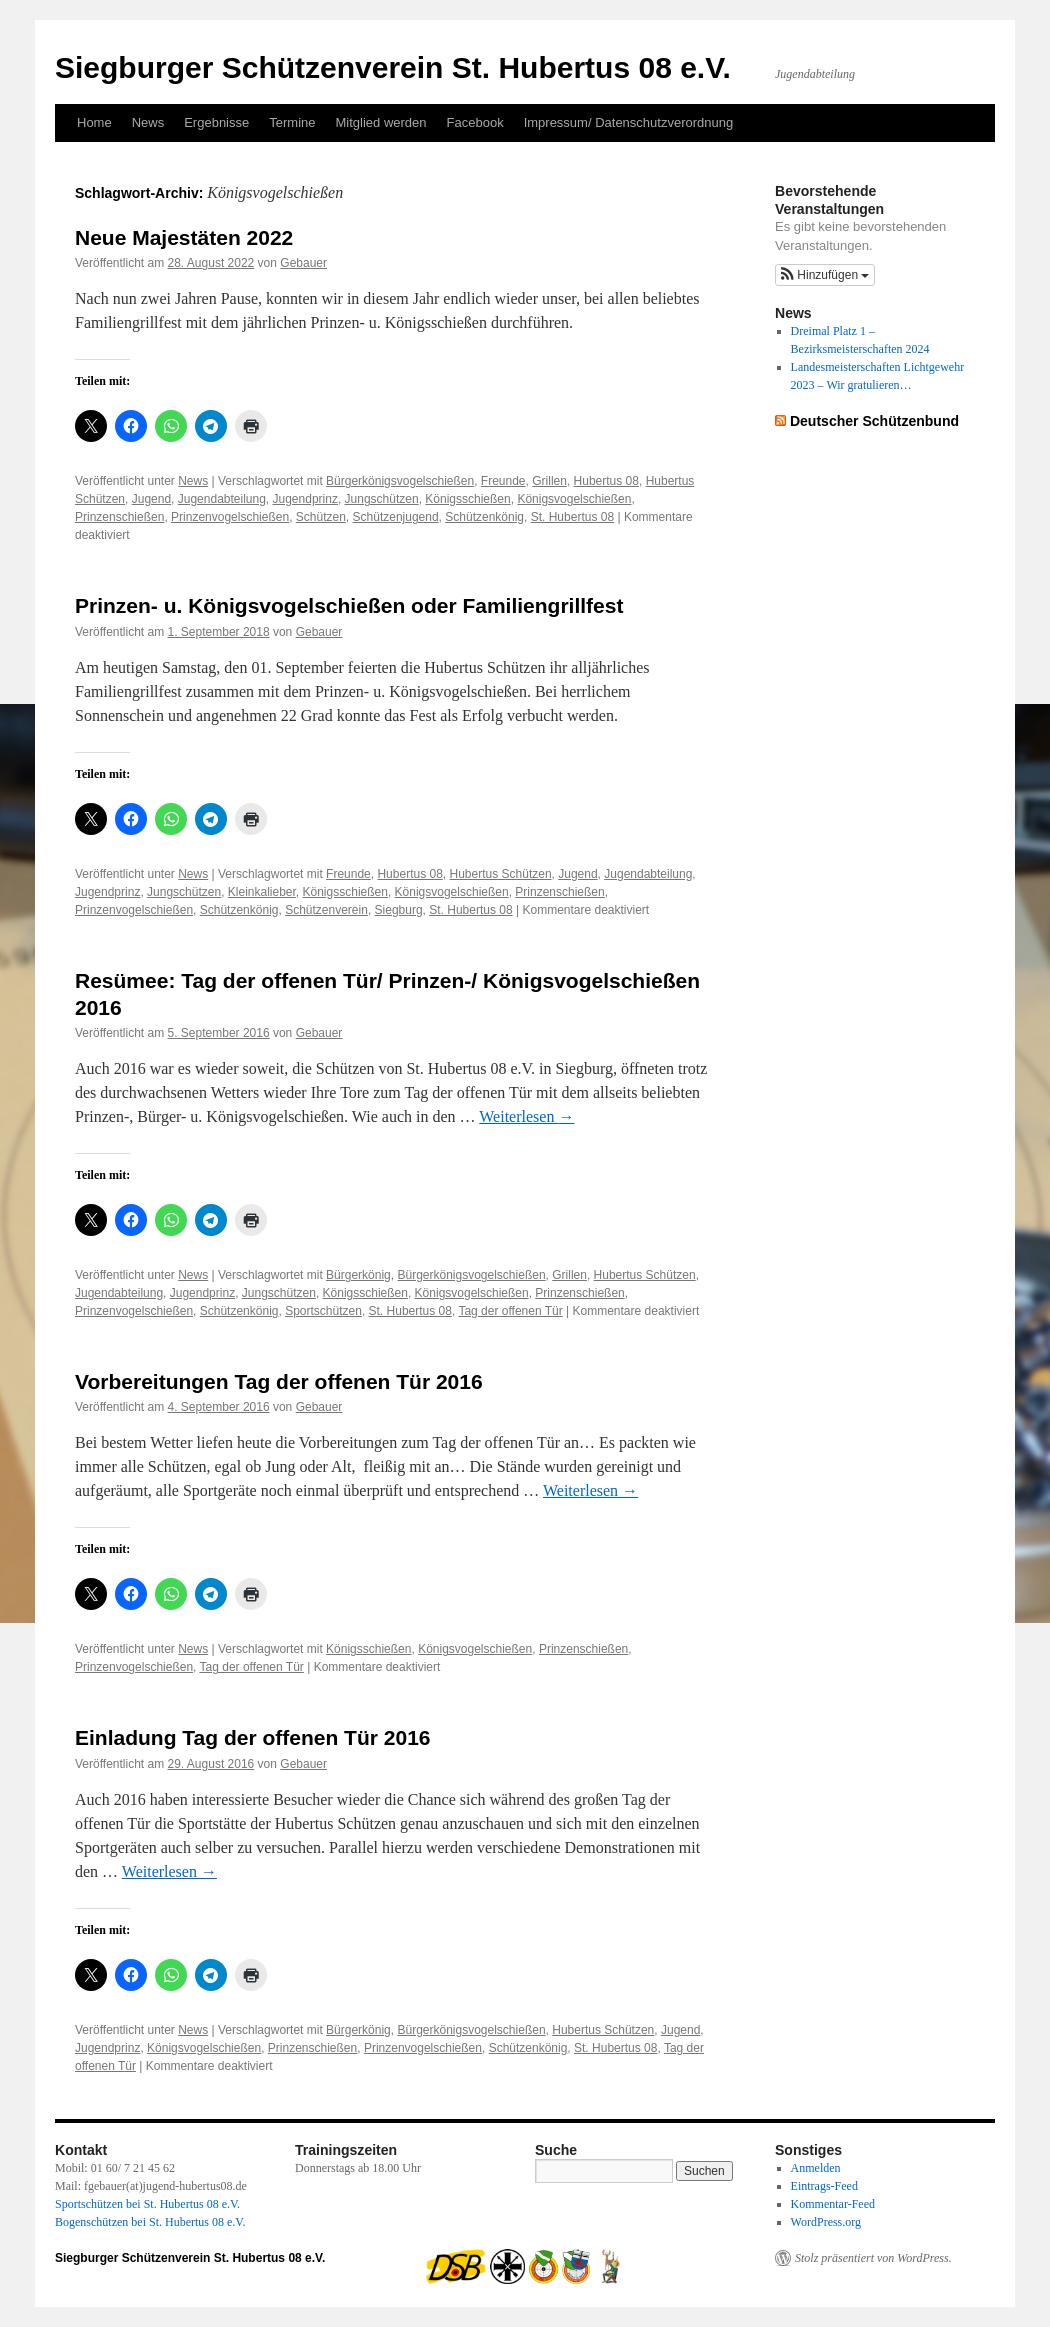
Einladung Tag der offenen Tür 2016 (253, 1737)
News (148, 122)
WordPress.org (826, 2222)
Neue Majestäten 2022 (184, 237)
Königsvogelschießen (574, 499)
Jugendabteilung (222, 499)
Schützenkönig (484, 517)
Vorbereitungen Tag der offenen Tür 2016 (279, 1381)
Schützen (321, 517)
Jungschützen (382, 499)
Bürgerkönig (358, 1275)
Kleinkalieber (262, 892)
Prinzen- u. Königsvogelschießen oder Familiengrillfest (349, 605)
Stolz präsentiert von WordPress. (873, 2258)
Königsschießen (467, 499)
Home (94, 122)
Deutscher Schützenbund (874, 421)
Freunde (503, 481)
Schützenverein (326, 910)
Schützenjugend (396, 517)
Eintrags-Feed (824, 2186)
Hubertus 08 (606, 481)
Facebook (475, 122)
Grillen (549, 481)
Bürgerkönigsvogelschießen (400, 481)
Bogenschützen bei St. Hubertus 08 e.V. (150, 2222)
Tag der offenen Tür (510, 1311)
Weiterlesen (526, 1116)
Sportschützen (323, 1311)
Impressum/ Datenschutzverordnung (629, 122)
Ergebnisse (216, 122)
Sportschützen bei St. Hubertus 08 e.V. (147, 2204)
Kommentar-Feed (833, 2204)
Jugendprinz (305, 499)
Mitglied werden (381, 122)
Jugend (151, 499)
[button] (825, 275)
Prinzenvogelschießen (230, 517)
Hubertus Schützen (501, 874)
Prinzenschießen (119, 517)
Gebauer (303, 263)
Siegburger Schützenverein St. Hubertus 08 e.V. (393, 67)
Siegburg (399, 910)
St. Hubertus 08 (572, 517)
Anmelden (816, 2168)
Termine (292, 122)
